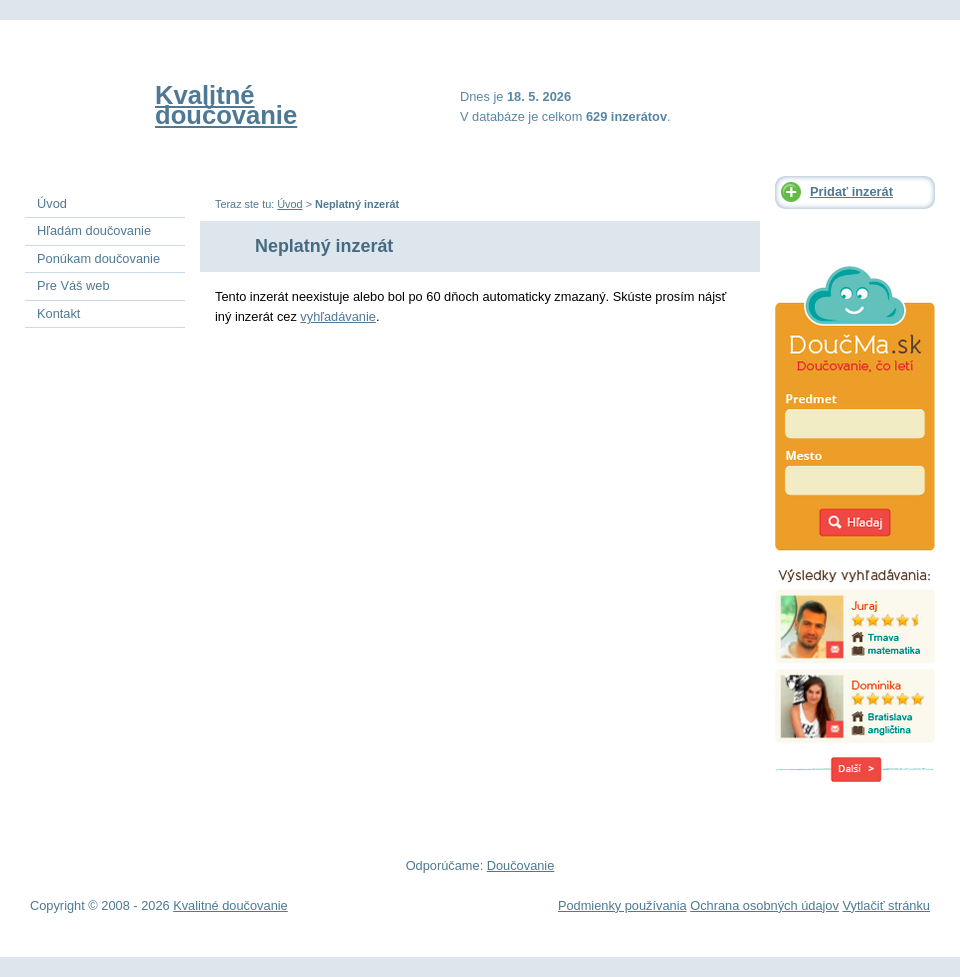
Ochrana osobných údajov (764, 905)
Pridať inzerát (851, 191)
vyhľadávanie (338, 316)
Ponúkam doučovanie (98, 258)
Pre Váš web (73, 285)
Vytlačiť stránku (886, 905)
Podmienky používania (622, 905)
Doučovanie (521, 865)
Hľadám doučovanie (94, 230)
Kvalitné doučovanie (226, 105)
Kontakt (58, 313)
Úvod (289, 204)
